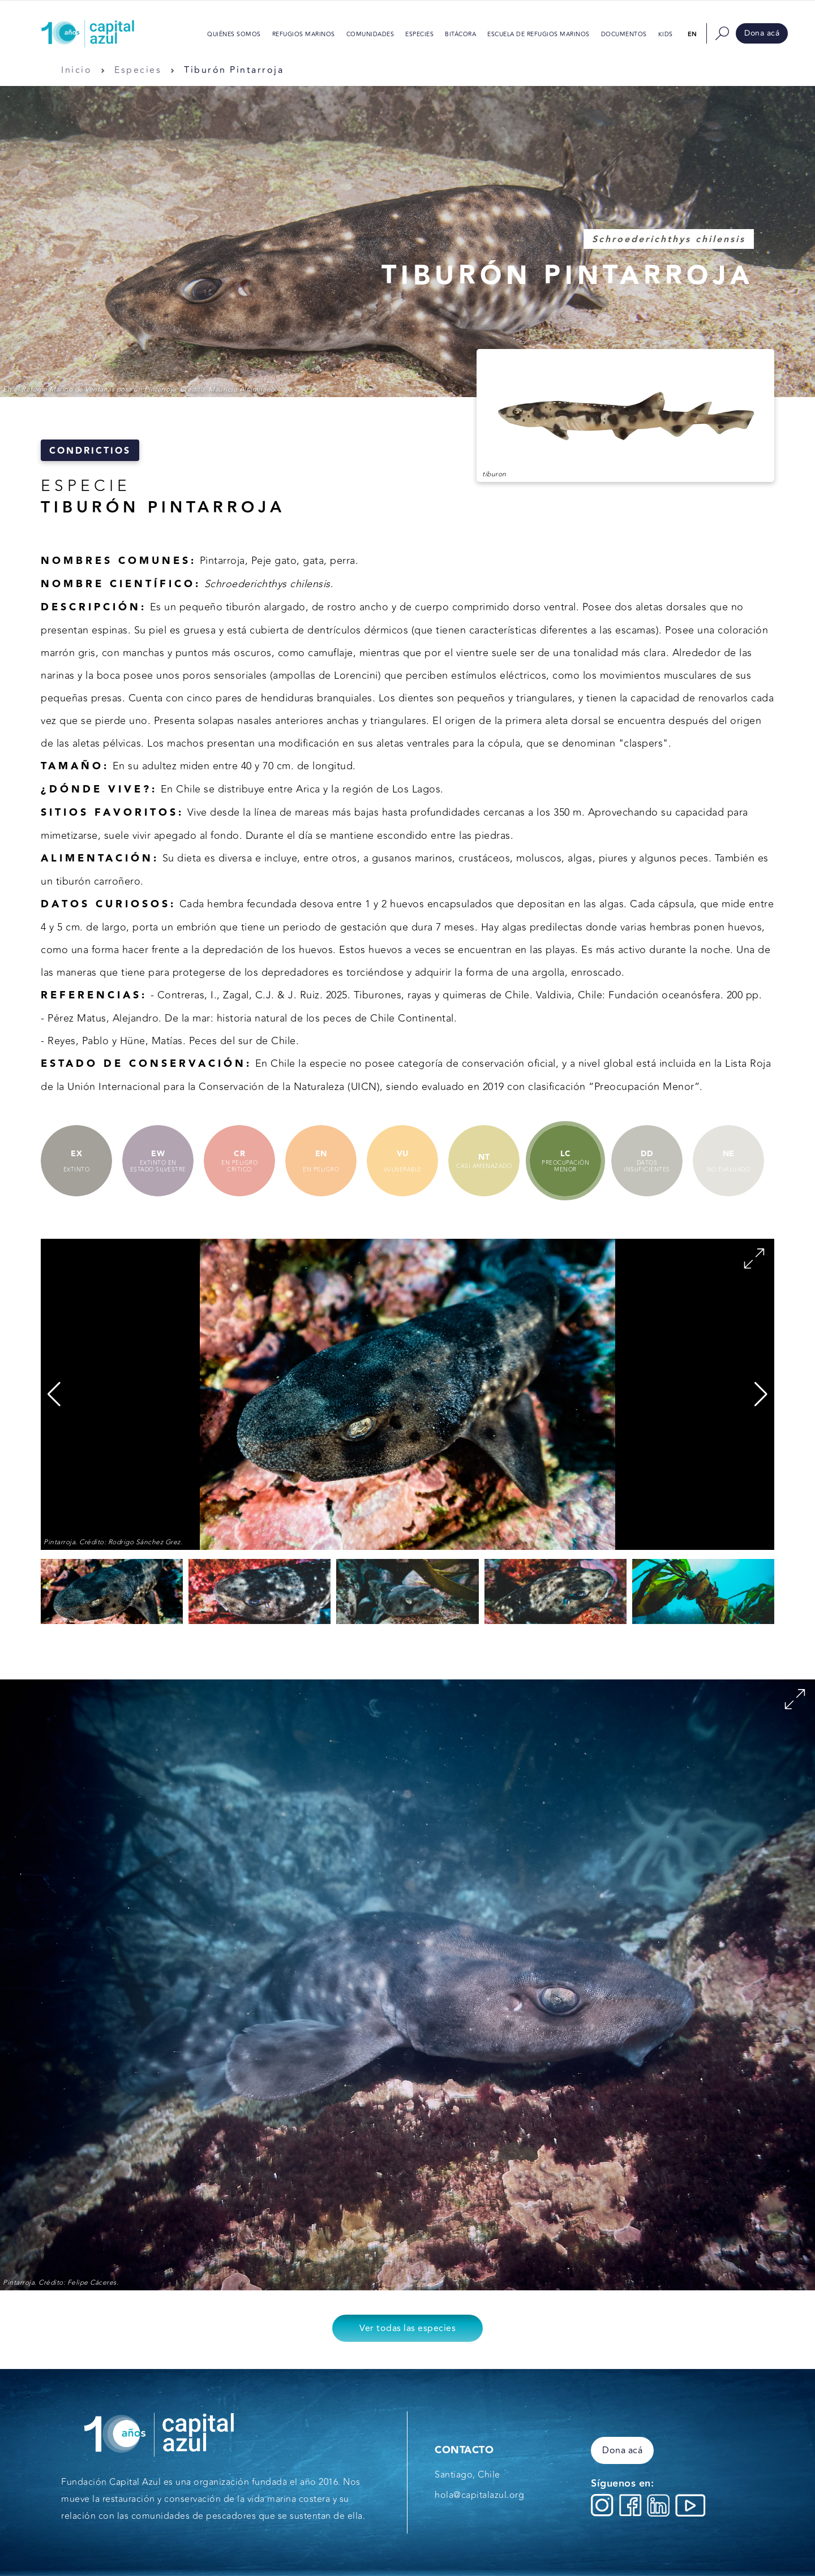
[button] (761, 1394)
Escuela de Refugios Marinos (538, 34)
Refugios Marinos (303, 34)
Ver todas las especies (407, 2328)
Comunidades (370, 34)
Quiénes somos (234, 34)
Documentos (624, 34)
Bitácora (460, 34)
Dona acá (761, 33)
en (692, 34)
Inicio (76, 70)
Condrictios (90, 451)
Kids (665, 34)
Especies (419, 34)
